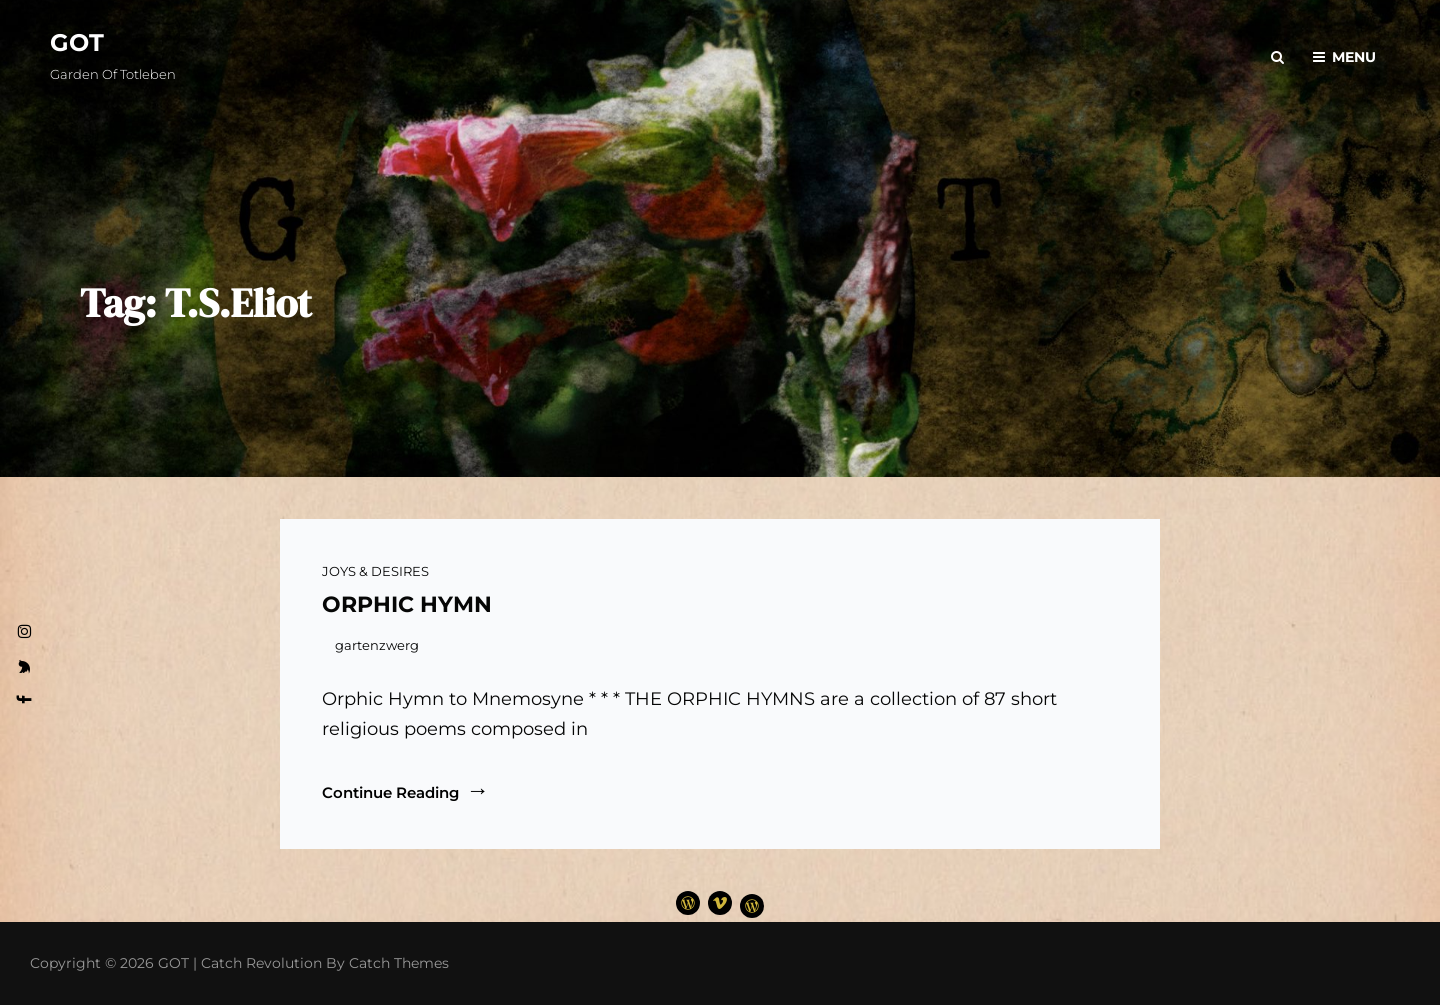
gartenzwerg (377, 645)
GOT (77, 42)
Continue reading (405, 791)
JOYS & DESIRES (375, 571)
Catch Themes (399, 963)
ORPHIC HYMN (407, 604)
